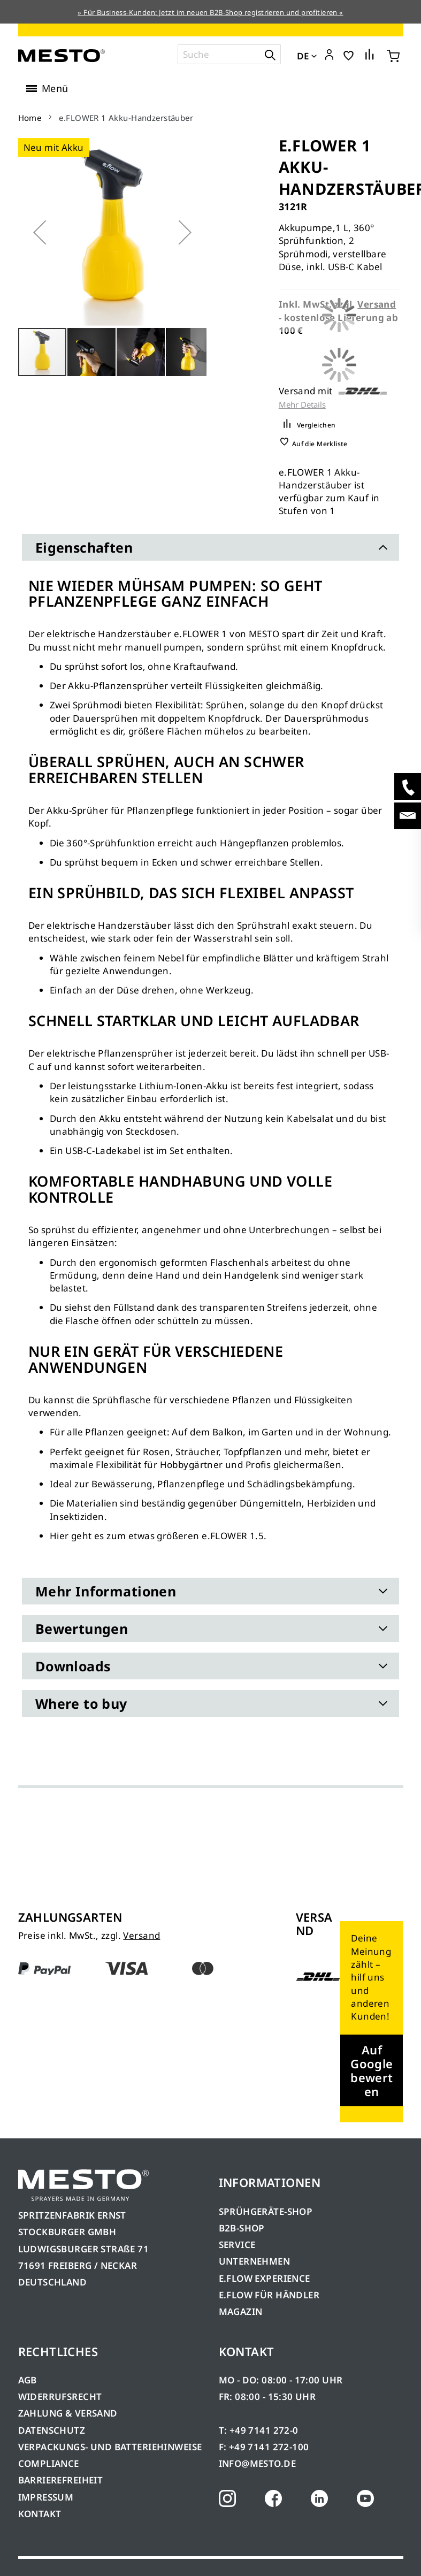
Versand (141, 1935)
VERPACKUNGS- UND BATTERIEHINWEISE (110, 2447)
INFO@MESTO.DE (257, 2463)
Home (30, 117)
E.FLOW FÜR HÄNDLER (269, 2295)
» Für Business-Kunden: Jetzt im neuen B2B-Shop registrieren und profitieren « (210, 12)
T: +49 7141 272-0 (258, 2430)
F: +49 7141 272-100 (264, 2447)
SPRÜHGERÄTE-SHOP (266, 2211)
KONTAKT (40, 2514)
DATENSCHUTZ (52, 2430)
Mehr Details (302, 405)
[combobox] (229, 54)
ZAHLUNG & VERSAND (68, 2413)
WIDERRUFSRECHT (60, 2396)
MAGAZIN (241, 2311)
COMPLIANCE (48, 2463)
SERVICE (237, 2244)
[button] (329, 55)
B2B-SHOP (242, 2228)
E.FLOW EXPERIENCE (264, 2278)
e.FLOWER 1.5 (233, 1536)
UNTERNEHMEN (254, 2261)
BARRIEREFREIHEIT (60, 2480)
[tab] (211, 547)
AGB (27, 2380)
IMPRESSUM (46, 2497)
